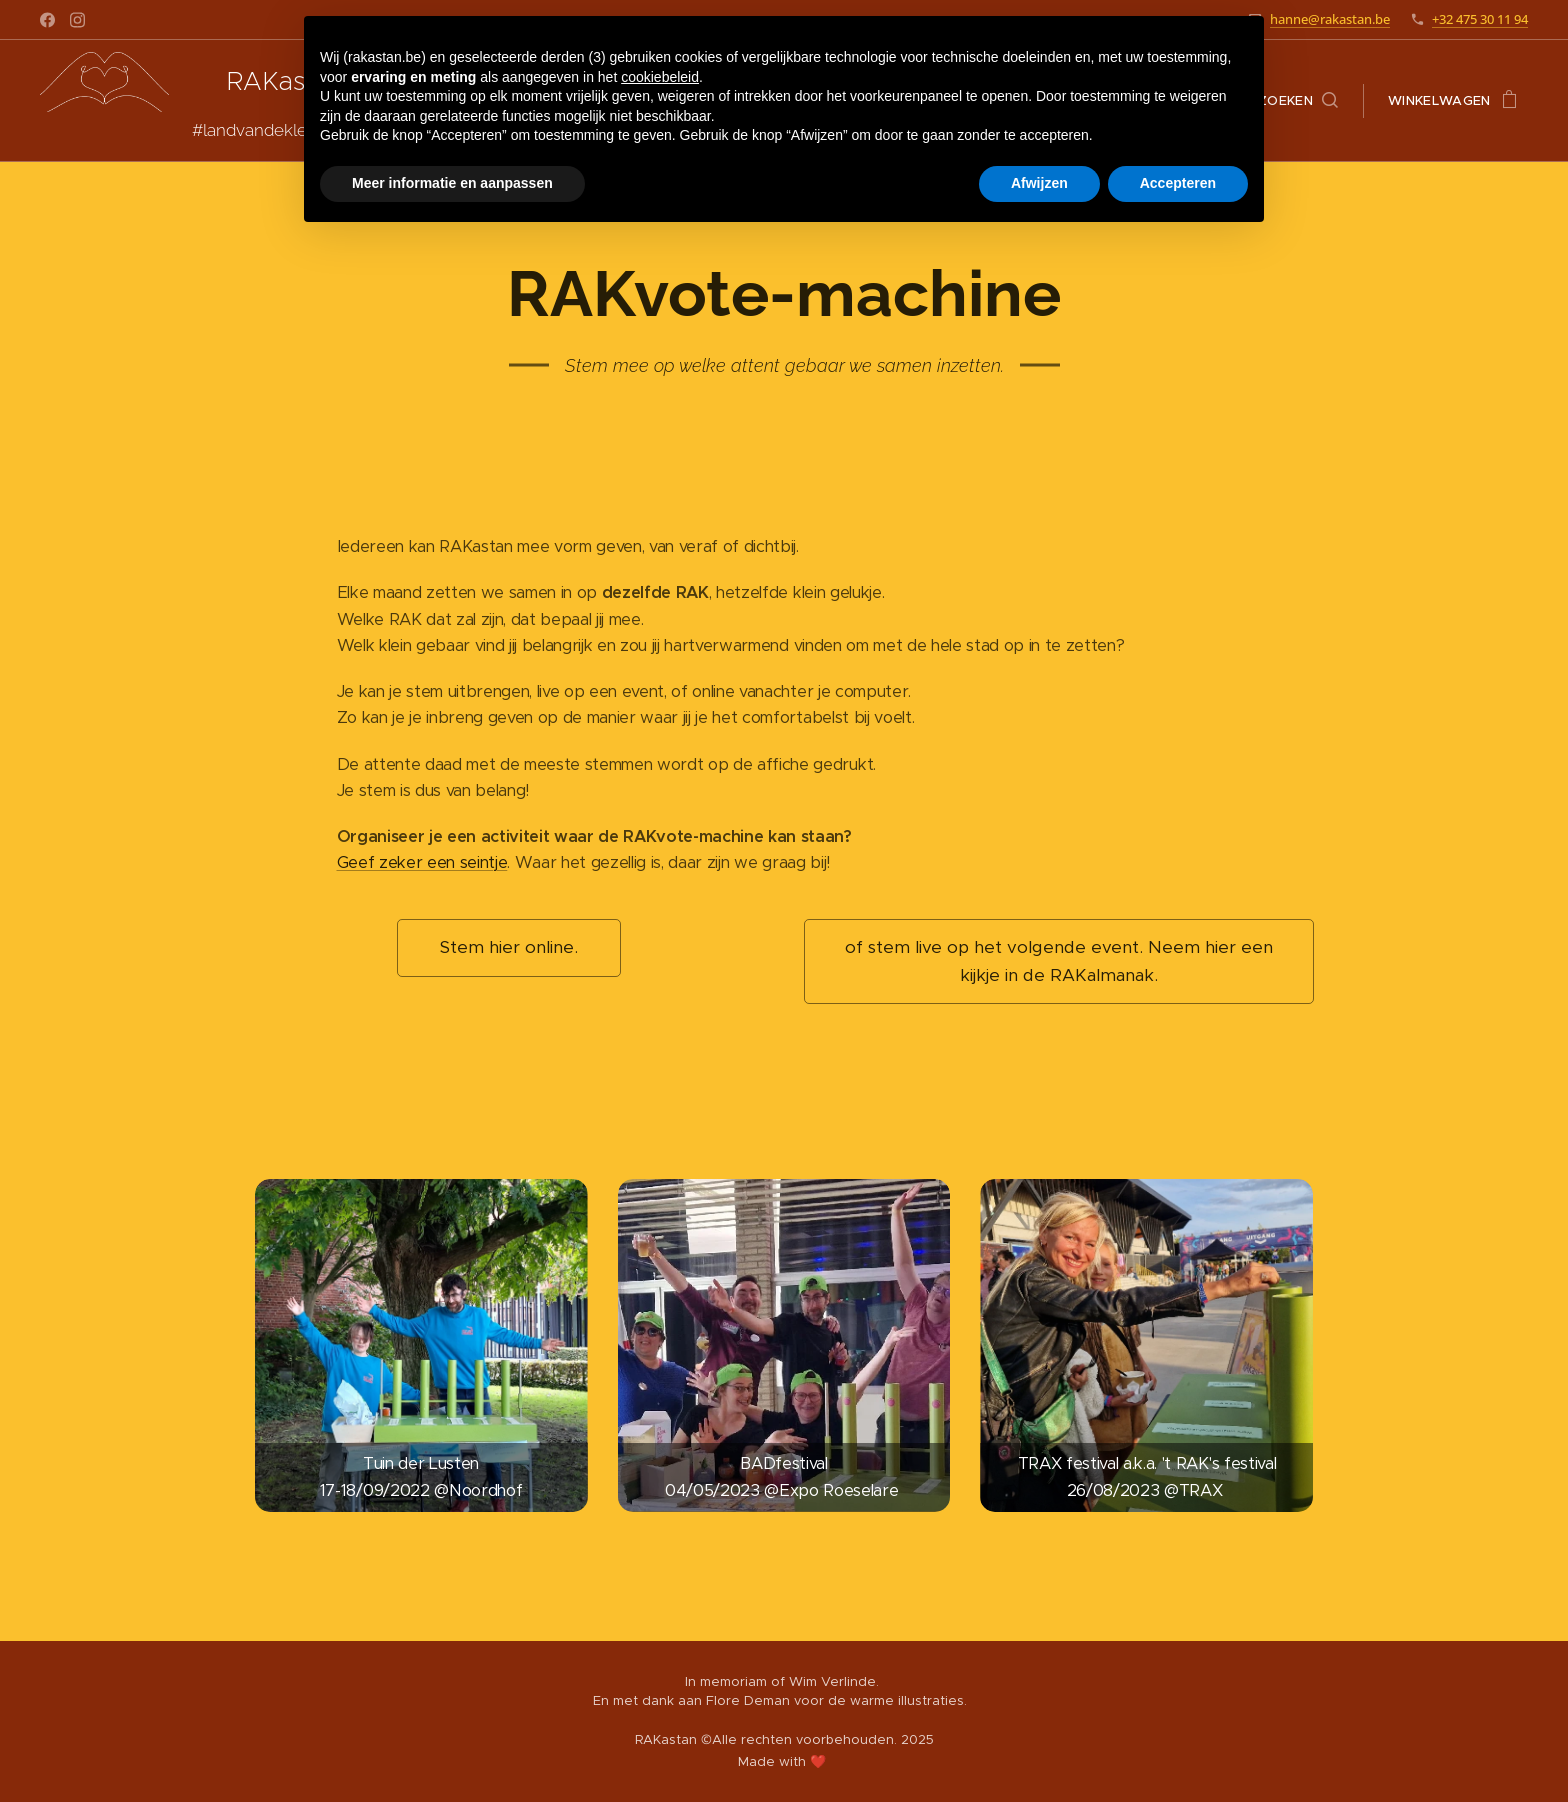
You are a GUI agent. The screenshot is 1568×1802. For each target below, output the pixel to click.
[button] (1298, 101)
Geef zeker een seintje (422, 862)
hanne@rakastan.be (1330, 19)
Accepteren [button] (1178, 183)
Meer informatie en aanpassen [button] (452, 183)
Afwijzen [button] (1039, 183)
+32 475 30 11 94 (1480, 19)
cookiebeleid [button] (660, 77)
